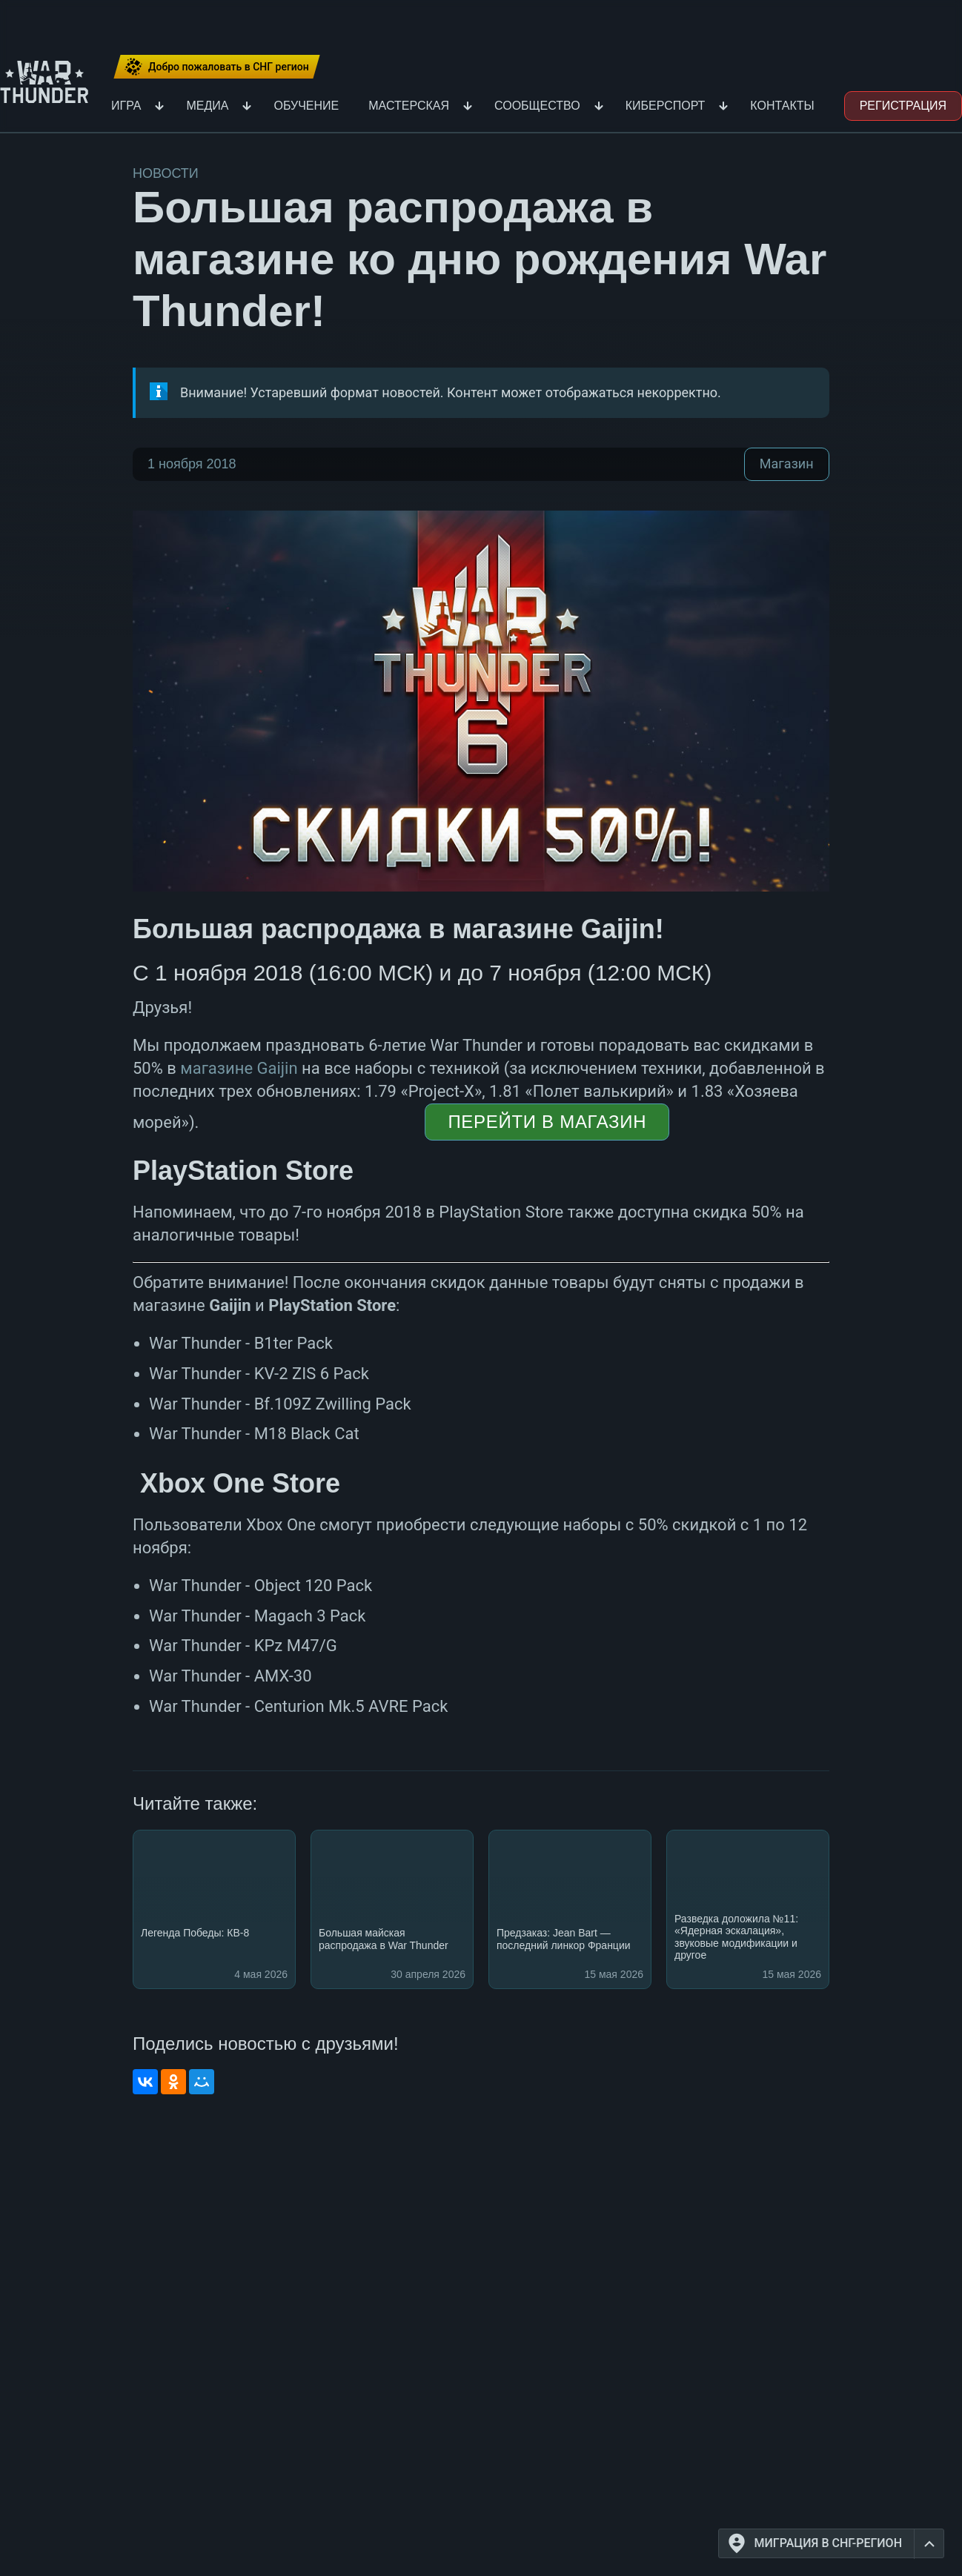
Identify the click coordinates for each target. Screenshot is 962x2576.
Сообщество (537, 105)
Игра (126, 105)
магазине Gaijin (238, 1068)
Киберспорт (666, 105)
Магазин (787, 463)
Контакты (782, 105)
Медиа (207, 105)
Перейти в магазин (547, 1122)
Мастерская (408, 105)
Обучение (306, 105)
